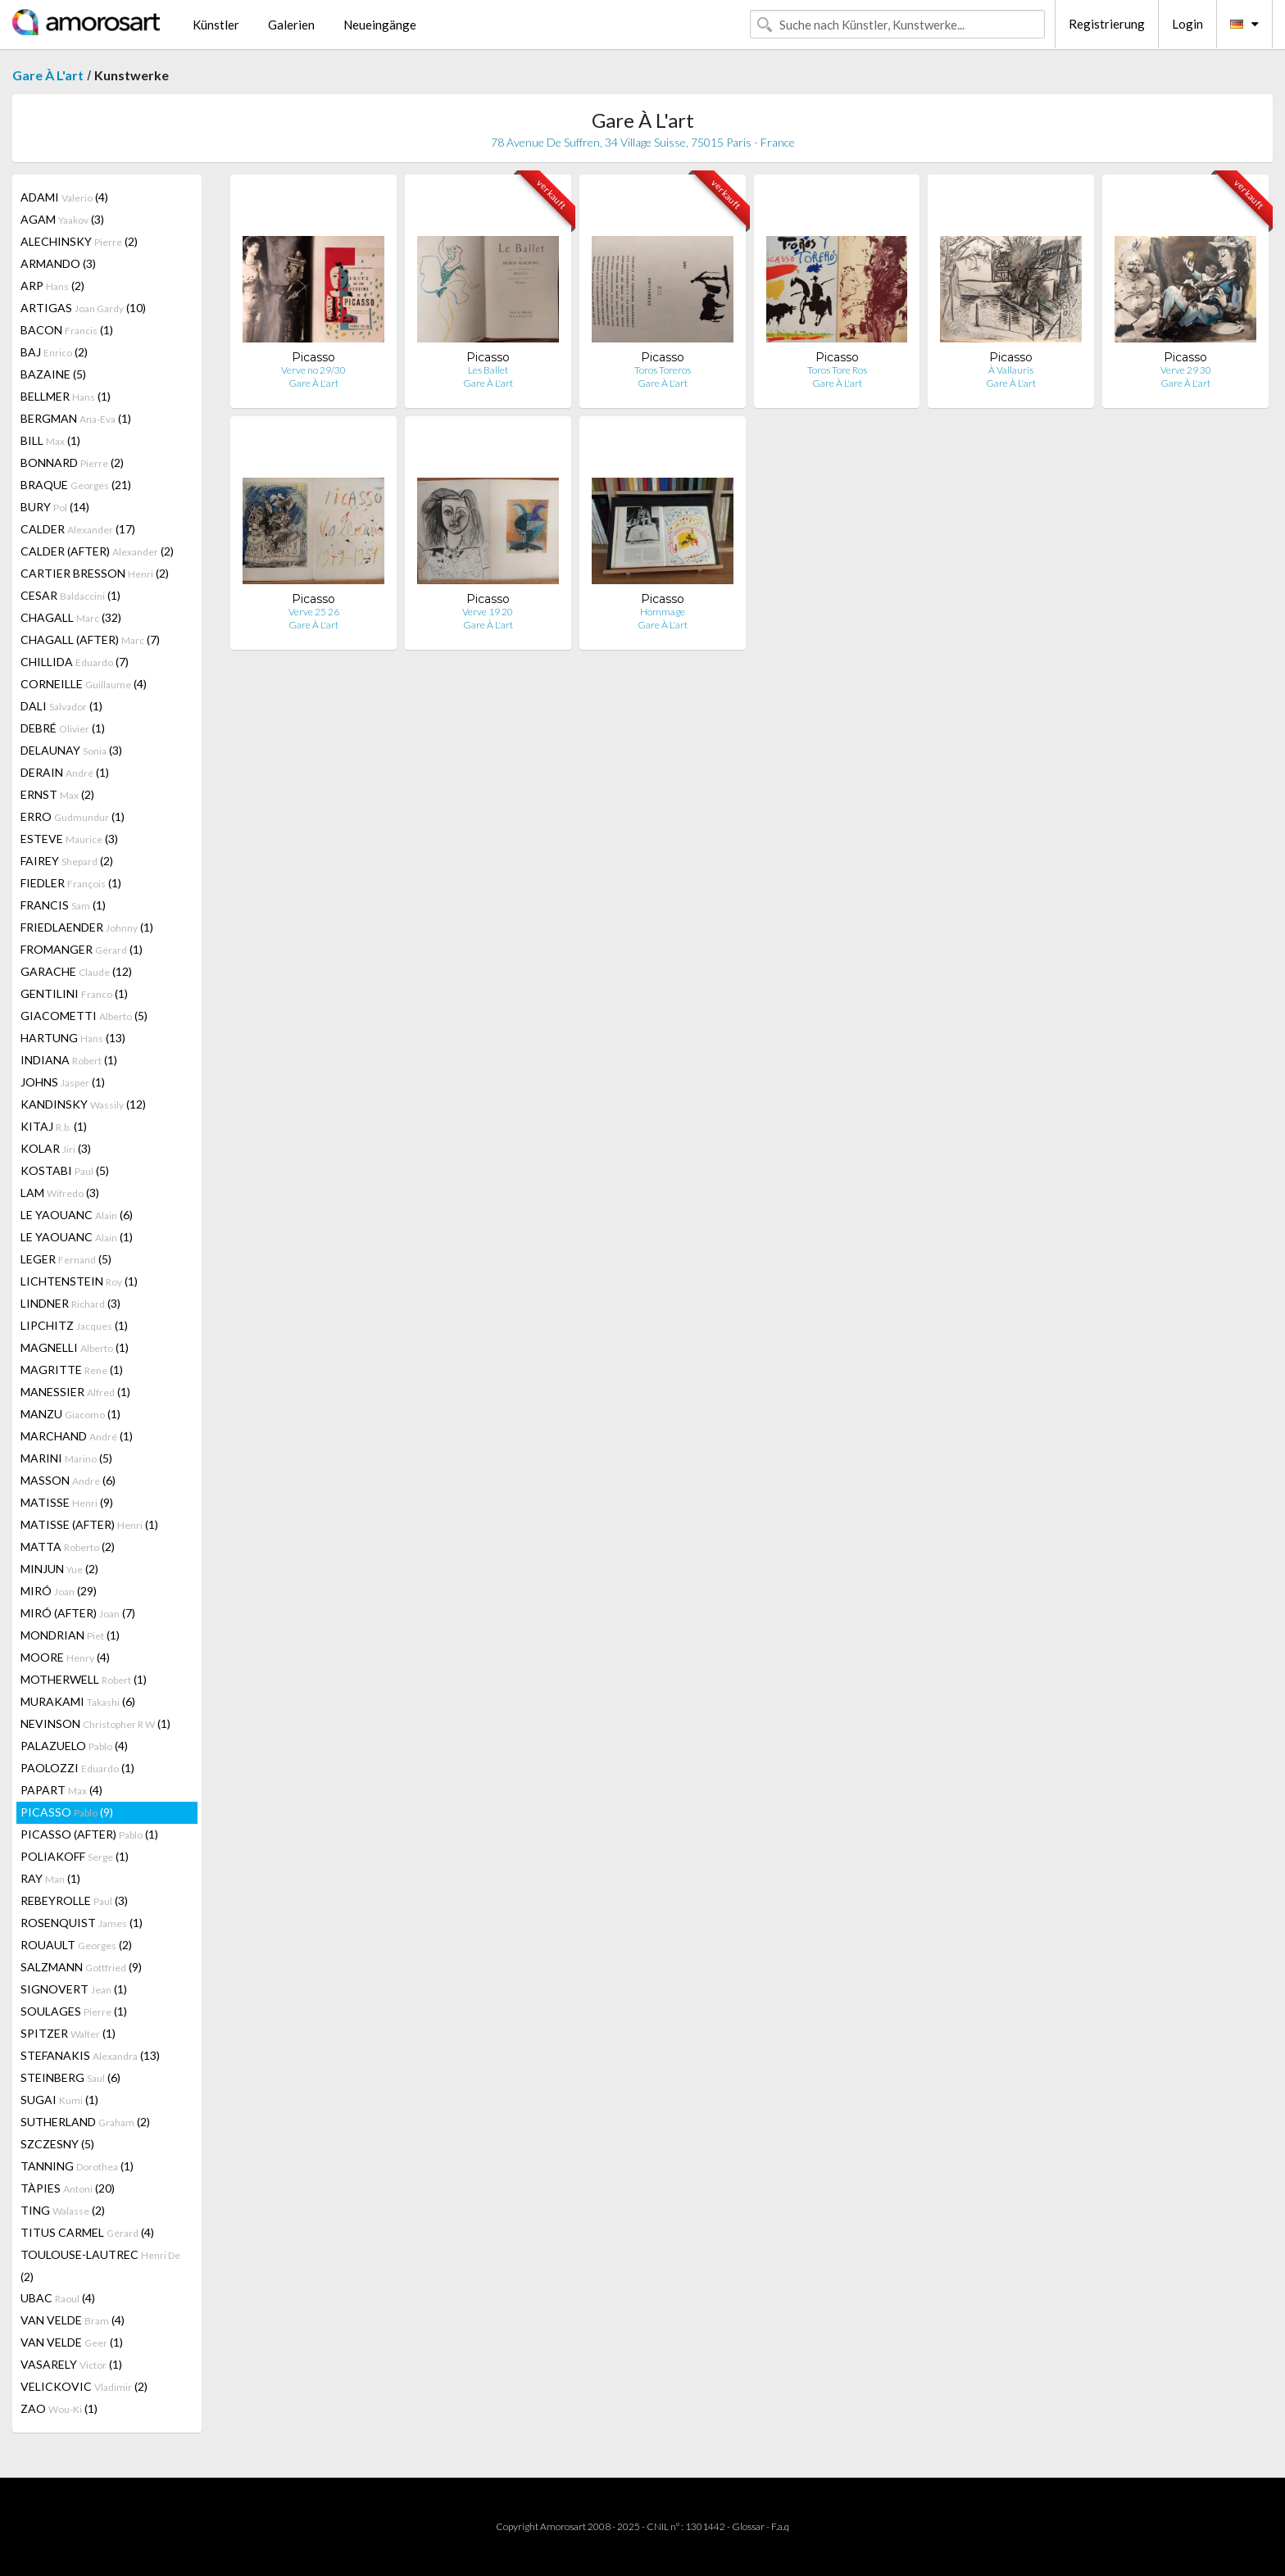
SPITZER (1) (68, 2033)
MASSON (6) (68, 1480)
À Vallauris (1010, 370)
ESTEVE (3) (69, 839)
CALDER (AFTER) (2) (97, 551)
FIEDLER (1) (70, 883)
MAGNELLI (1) (74, 1347)
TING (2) (62, 2210)
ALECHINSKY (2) (79, 241)
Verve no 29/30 (313, 370)
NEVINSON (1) (95, 1723)
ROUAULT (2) (76, 1945)
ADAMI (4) (64, 197)
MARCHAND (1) (76, 1436)
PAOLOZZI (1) (77, 1768)
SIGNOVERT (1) (73, 1989)
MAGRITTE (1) (71, 1369)
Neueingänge (379, 24)
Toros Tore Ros (837, 370)
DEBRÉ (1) (62, 728)
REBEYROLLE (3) (74, 1900)
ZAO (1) (59, 2408)
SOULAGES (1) (73, 2011)
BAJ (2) (54, 352)
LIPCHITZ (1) (74, 1325)
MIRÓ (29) (58, 1591)
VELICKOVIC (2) (84, 2386)
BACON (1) (66, 330)
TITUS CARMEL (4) (87, 2232)
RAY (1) (50, 1878)
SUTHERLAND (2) (85, 2122)
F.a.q (780, 2526)
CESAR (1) (70, 595)
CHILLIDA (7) (74, 662)
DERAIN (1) (64, 772)
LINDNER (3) (70, 1303)
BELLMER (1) (65, 396)
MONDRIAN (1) (70, 1635)
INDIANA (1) (68, 1060)
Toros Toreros (662, 370)
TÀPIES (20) (67, 2188)
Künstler (216, 24)
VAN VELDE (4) (72, 2320)
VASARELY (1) (71, 2364)
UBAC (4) (57, 2298)
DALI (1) (61, 706)
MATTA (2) (67, 1546)
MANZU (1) (70, 1414)
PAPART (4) (61, 1790)
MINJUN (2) (59, 1569)
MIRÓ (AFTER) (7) (77, 1613)
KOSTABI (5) (64, 1170)
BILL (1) (50, 440)
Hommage (662, 611)
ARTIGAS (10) (83, 308)
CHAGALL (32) (70, 617)
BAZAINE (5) (53, 374)
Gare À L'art (48, 75)
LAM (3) (59, 1193)
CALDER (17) (77, 529)
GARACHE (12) (76, 971)
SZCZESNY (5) (57, 2144)
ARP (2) (52, 286)
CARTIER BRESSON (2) (94, 573)
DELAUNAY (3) (71, 750)
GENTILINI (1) (74, 993)
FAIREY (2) (66, 861)
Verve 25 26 (313, 611)
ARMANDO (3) (58, 263)
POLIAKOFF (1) (74, 1856)
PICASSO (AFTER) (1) (89, 1834)
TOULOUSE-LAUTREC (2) (100, 2265)
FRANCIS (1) (63, 905)
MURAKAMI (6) (77, 1701)
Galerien (291, 24)
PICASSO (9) (66, 1812)
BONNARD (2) (72, 462)
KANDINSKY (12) (83, 1104)
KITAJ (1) (53, 1126)
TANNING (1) (77, 2166)
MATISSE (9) (66, 1502)
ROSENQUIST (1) (81, 1923)
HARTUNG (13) (72, 1038)
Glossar (748, 2526)
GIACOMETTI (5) (84, 1016)
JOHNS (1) (62, 1082)
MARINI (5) (66, 1458)
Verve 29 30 (1185, 370)
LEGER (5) (65, 1259)
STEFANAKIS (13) (90, 2055)
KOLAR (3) (55, 1148)
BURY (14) (54, 507)
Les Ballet (488, 370)
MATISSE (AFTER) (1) (89, 1524)
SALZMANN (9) (81, 1967)
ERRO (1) (72, 816)
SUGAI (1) (59, 2100)
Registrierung (1107, 23)
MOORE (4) (65, 1657)
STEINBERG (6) (70, 2077)
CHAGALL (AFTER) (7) (90, 639)
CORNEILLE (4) (83, 684)
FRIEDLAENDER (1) (86, 927)
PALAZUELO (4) (74, 1746)
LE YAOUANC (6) (76, 1215)
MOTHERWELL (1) (83, 1679)
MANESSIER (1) (75, 1392)
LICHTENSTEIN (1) (79, 1281)
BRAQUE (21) (75, 485)
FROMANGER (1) (81, 949)
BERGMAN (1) (75, 418)
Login (1187, 23)
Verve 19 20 (487, 611)
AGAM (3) (62, 219)
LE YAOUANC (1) (76, 1237)
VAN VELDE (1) (71, 2342)
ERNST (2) (57, 794)
